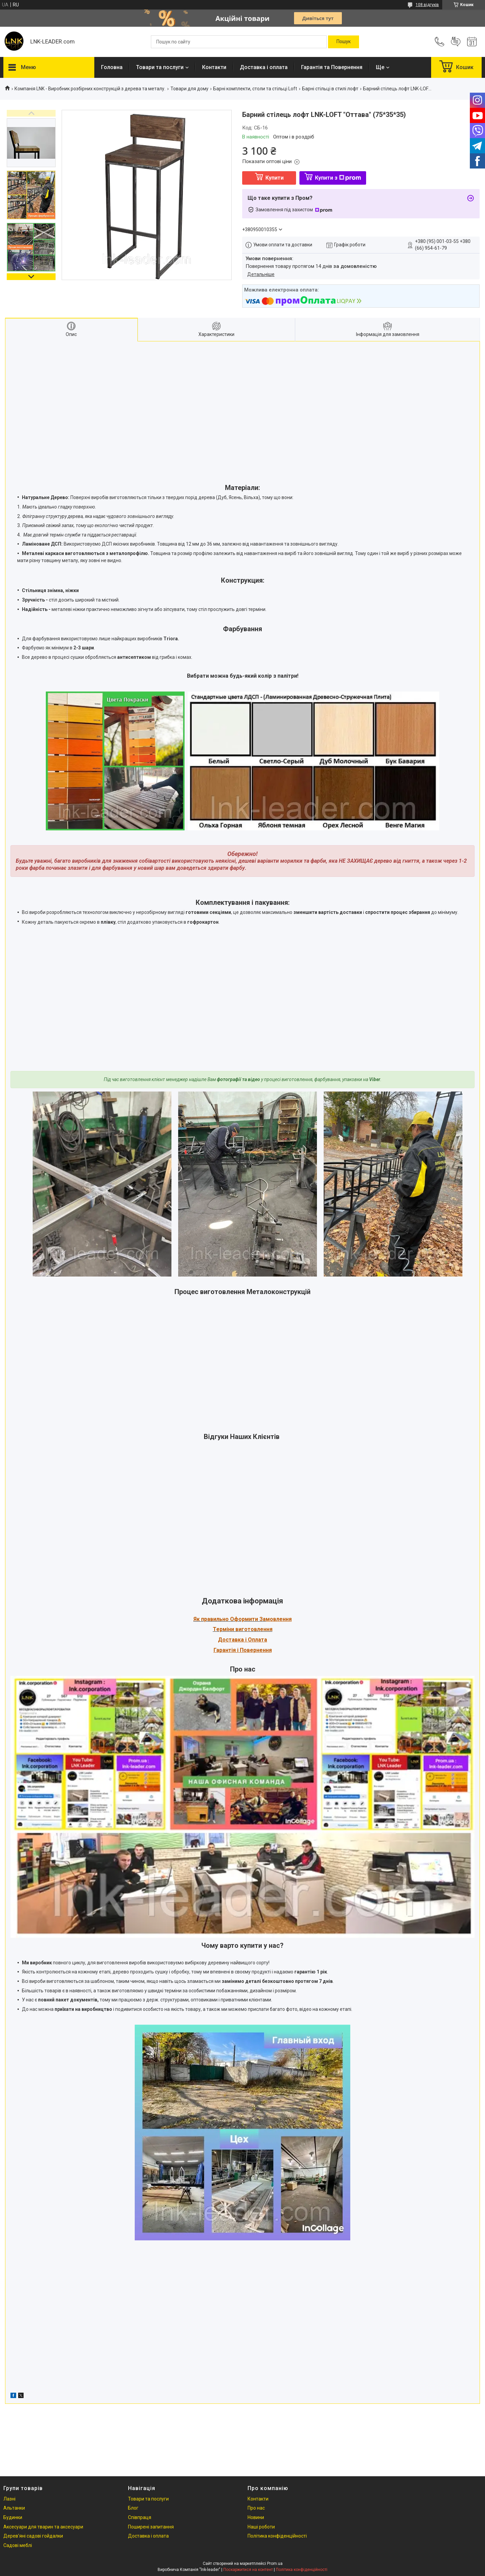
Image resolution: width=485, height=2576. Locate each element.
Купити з (338, 178)
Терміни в (225, 1629)
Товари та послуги (160, 67)
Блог (133, 2508)
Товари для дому (189, 88)
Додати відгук (455, 42)
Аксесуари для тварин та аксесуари (43, 2526)
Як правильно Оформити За (229, 1619)
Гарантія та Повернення (331, 67)
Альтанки (14, 2508)
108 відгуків (427, 4)
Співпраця (139, 2517)
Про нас (256, 2508)
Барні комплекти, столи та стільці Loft (255, 88)
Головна (112, 67)
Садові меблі (17, 2545)
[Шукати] (343, 41)
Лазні (9, 2499)
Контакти (214, 67)
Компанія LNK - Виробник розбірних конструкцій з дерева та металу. (89, 88)
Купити (274, 178)
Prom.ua (275, 2563)
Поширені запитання (151, 2526)
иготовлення (255, 1629)
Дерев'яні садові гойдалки (33, 2536)
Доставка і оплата (264, 67)
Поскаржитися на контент (248, 2569)
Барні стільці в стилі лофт (330, 88)
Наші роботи (261, 2526)
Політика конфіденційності (277, 2536)
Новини (256, 2517)
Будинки (12, 2517)
